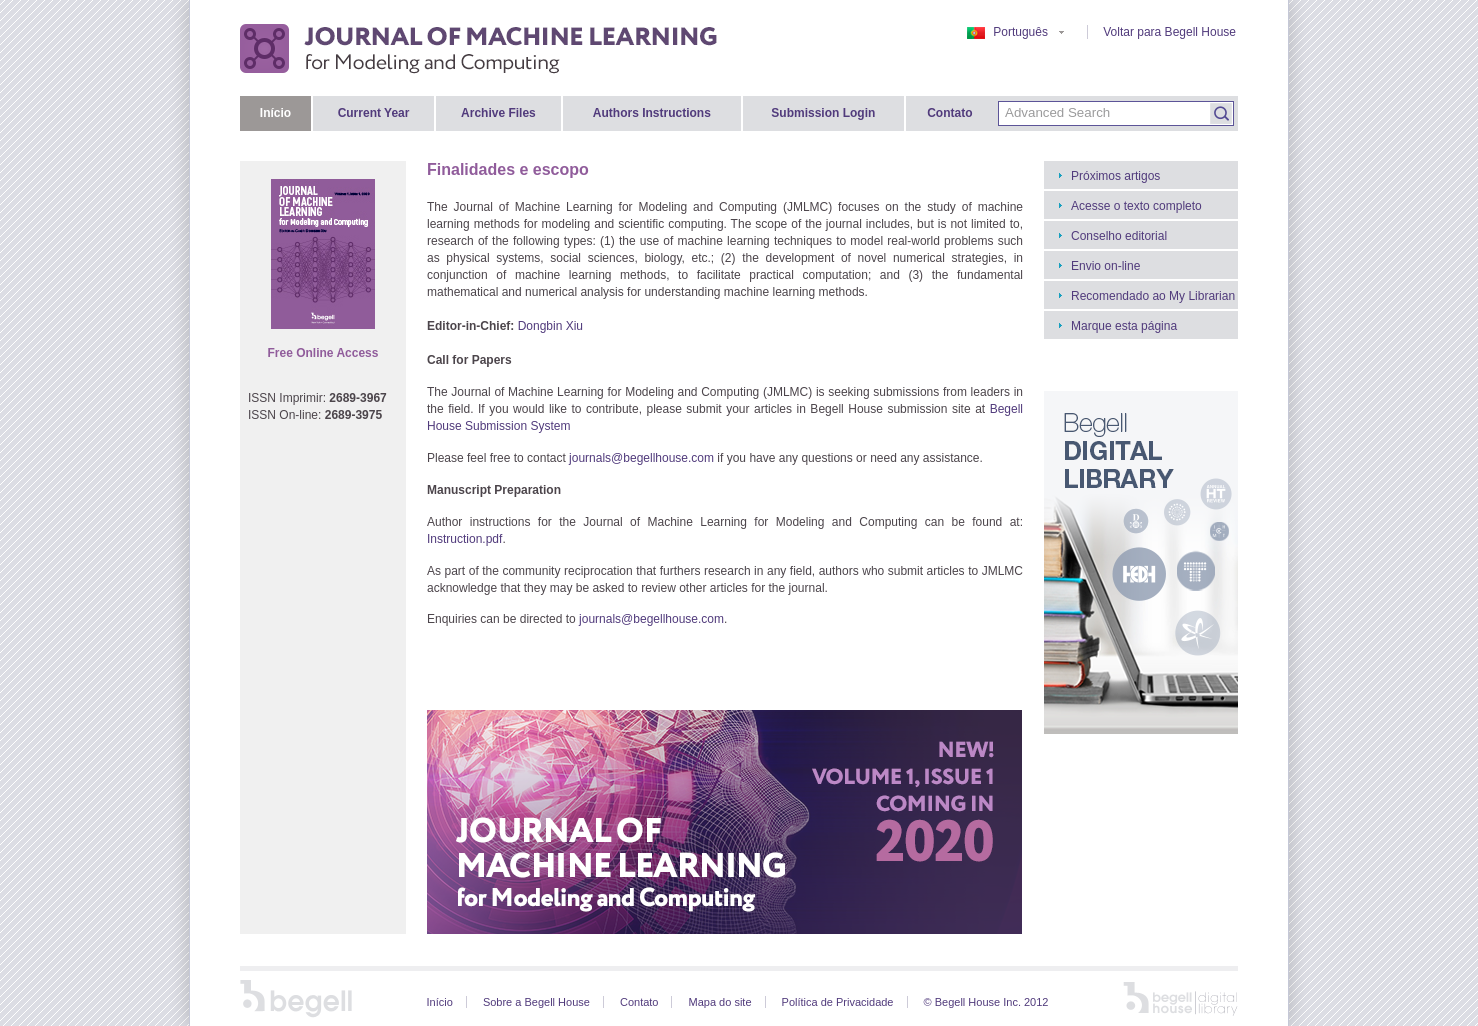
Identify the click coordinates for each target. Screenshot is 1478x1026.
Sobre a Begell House (536, 1002)
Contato (949, 113)
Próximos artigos (1115, 176)
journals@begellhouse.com (641, 458)
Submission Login (823, 113)
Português (1015, 32)
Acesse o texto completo (1136, 206)
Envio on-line (1105, 266)
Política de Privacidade (838, 1002)
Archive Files (498, 113)
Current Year (374, 113)
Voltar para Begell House (1169, 32)
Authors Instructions (652, 113)
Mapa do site (720, 1002)
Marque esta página (1124, 326)
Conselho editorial (1119, 236)
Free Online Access (323, 353)
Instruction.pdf (464, 539)
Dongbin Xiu (550, 326)
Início (275, 113)
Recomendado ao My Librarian (1153, 296)
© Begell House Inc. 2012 (986, 1002)
